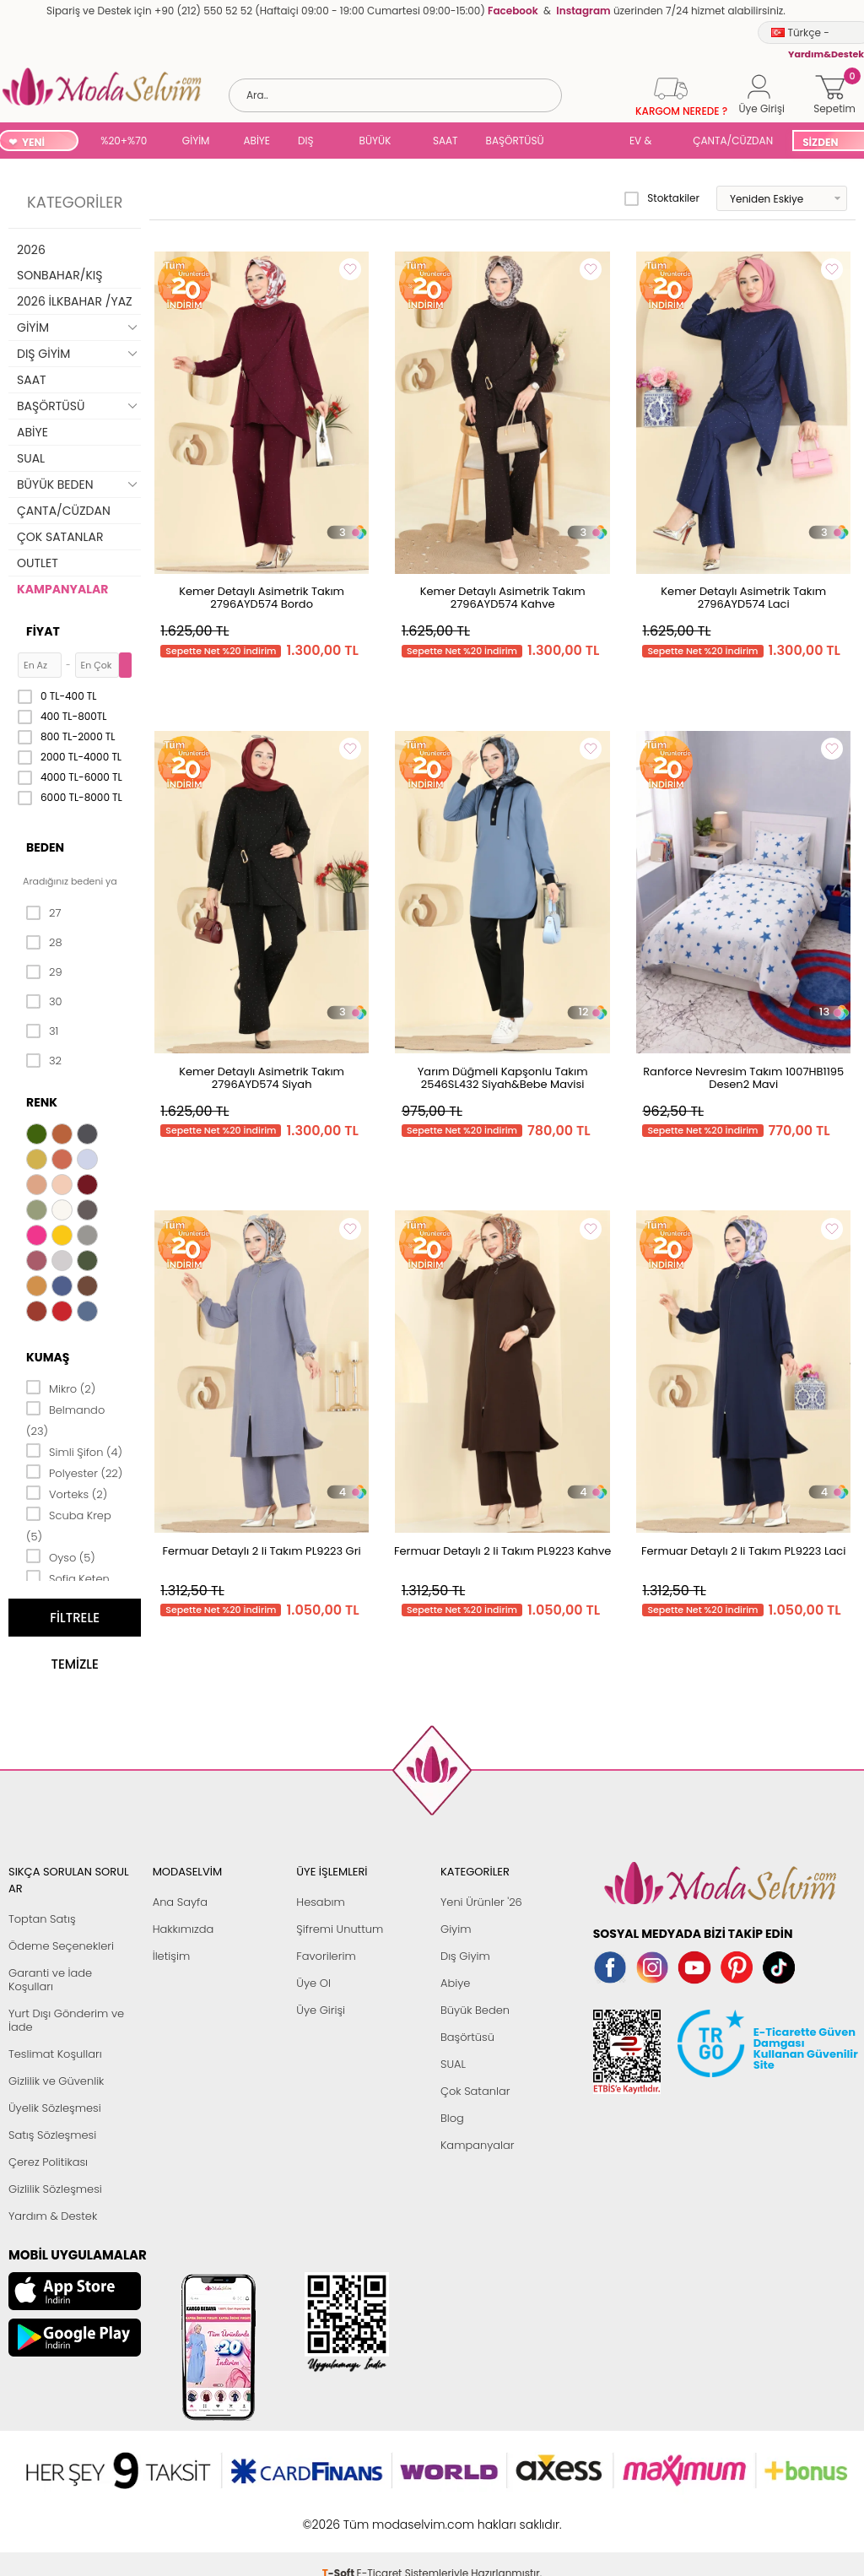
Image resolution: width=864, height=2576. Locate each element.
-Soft (339, 2515)
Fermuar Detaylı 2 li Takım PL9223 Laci (743, 1551)
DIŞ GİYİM (312, 142)
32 (44, 1061)
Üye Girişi (320, 2010)
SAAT (445, 140)
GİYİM (196, 140)
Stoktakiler (661, 198)
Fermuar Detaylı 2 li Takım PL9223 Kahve (502, 1551)
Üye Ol (313, 1983)
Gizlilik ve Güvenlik (56, 2081)
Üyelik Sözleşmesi (54, 2108)
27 (43, 913)
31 (42, 1031)
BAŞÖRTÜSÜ (515, 140)
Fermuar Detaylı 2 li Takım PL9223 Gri (262, 1551)
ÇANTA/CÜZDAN (733, 140)
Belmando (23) (65, 1419)
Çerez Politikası (48, 2162)
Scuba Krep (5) (68, 1525)
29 (44, 972)
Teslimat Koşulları (55, 2054)
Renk (41, 1102)
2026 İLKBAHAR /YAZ (74, 301)
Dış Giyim (465, 1956)
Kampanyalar (477, 2145)
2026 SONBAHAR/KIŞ (59, 262)
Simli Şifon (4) (74, 1451)
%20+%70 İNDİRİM (123, 142)
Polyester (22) (74, 1472)
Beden (45, 847)
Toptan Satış (42, 1919)
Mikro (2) (60, 1387)
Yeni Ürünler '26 (481, 1902)
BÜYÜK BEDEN (375, 142)
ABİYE (256, 140)
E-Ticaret (379, 2515)
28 (44, 942)
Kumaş (47, 1357)
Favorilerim (325, 1956)
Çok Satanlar (475, 2091)
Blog (452, 2118)
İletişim (172, 1956)
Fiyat (43, 631)
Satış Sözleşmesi (52, 2135)
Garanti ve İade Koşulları (50, 1979)
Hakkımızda (183, 1929)
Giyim (456, 1929)
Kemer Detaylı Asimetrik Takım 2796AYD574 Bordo (261, 597)
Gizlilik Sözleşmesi (55, 2189)
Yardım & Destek (52, 2216)
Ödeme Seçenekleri (61, 1946)
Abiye (455, 1983)
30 (44, 1001)
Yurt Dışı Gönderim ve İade (66, 2020)
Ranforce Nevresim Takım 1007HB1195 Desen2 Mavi (743, 1077)
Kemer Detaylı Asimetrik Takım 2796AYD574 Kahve (503, 597)
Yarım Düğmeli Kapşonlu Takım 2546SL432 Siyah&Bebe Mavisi (503, 1077)
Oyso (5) (60, 1556)
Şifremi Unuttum (339, 1929)
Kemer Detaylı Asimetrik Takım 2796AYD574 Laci (743, 597)
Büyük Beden (475, 2010)
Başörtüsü (467, 2037)
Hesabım (320, 1902)
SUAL (590, 142)
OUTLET (37, 563)
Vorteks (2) (66, 1493)
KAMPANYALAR (62, 589)
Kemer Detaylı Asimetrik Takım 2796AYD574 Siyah (261, 1077)
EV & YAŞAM (646, 142)
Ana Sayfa (180, 1902)
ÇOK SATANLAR (60, 536)
